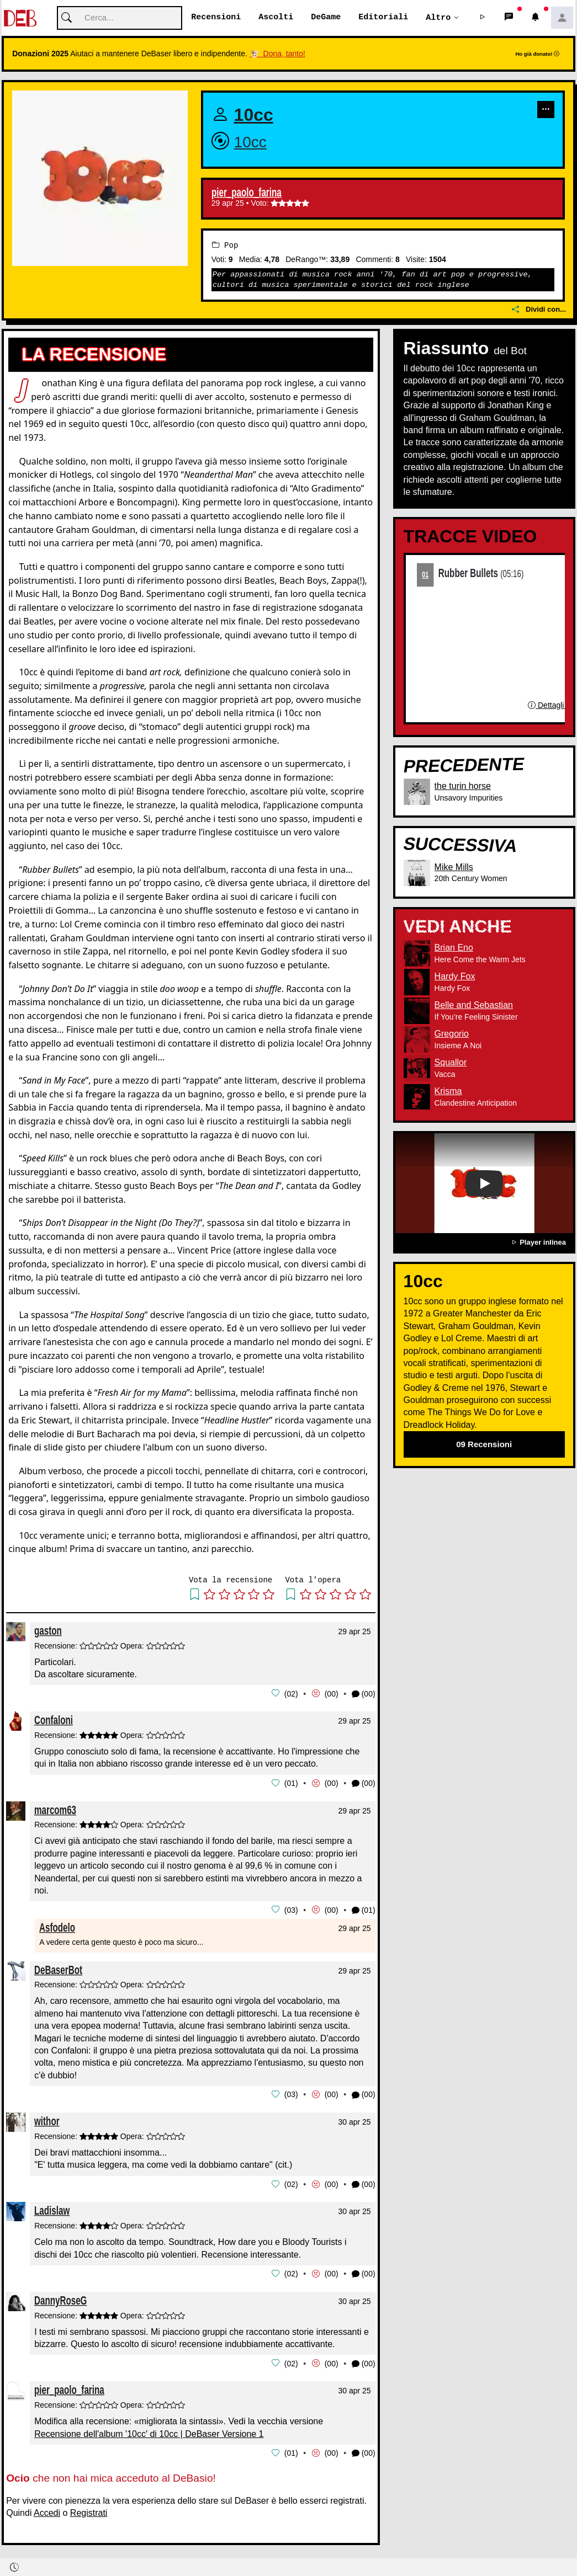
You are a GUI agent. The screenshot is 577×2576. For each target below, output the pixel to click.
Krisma (448, 1091)
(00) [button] (363, 1694)
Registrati (89, 2509)
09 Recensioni (484, 1444)
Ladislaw (52, 2208)
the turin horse (463, 786)
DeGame (326, 17)
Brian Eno (454, 948)
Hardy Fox (455, 977)
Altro (438, 17)
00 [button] (331, 1693)
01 (425, 574)
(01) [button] (363, 1909)
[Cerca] (119, 18)
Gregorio (452, 1034)
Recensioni (216, 17)
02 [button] (291, 1693)
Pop (225, 245)
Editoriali (383, 17)
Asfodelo (57, 1926)
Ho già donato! (537, 54)
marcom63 (55, 1808)
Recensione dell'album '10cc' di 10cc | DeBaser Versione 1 (148, 2430)
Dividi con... (539, 310)
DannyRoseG (60, 2297)
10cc (253, 115)
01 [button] (291, 1782)
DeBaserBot (58, 1968)
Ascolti (275, 17)
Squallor (451, 1063)
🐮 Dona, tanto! (277, 54)
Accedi (47, 2509)
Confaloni (53, 1720)
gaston (48, 1630)
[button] (483, 18)
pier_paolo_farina (246, 193)
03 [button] (291, 1909)
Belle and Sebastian (474, 1005)
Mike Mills (454, 867)
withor (47, 2119)
